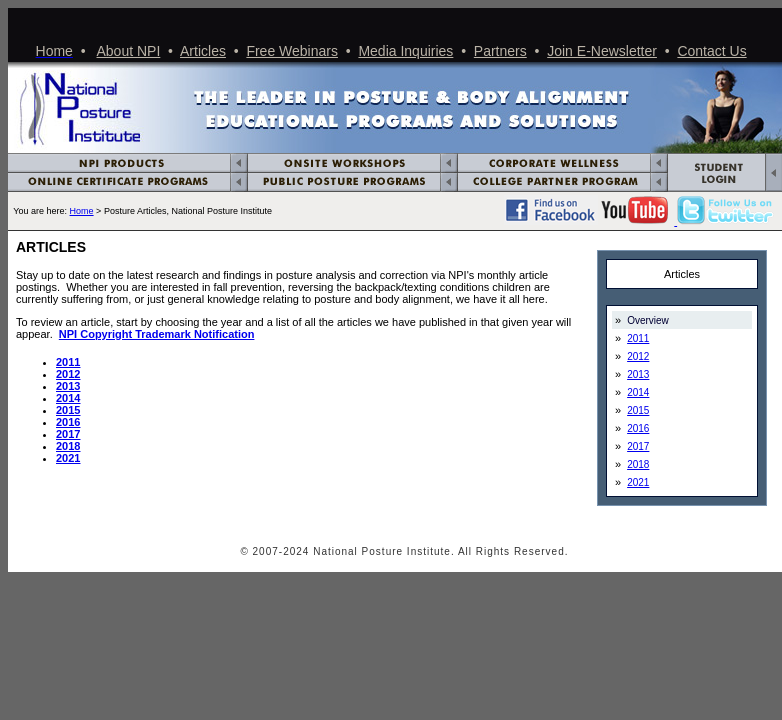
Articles (203, 51)
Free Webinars (292, 51)
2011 (68, 362)
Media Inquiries (405, 51)
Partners (500, 51)
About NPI (129, 51)
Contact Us (711, 51)
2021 (68, 458)
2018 (68, 446)
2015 (68, 410)
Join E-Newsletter (602, 51)
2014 (68, 398)
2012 (68, 374)
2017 (68, 434)
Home (82, 211)
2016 (68, 422)
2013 (638, 374)
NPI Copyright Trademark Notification (157, 334)
